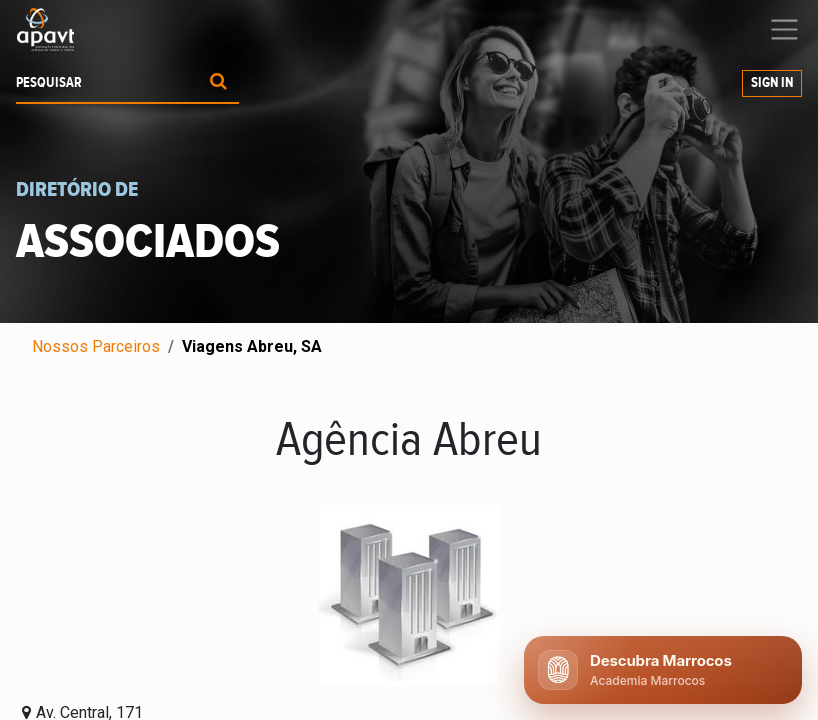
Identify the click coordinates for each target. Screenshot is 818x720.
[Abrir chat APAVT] (663, 670)
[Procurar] (218, 83)
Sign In (772, 83)
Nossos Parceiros (96, 346)
